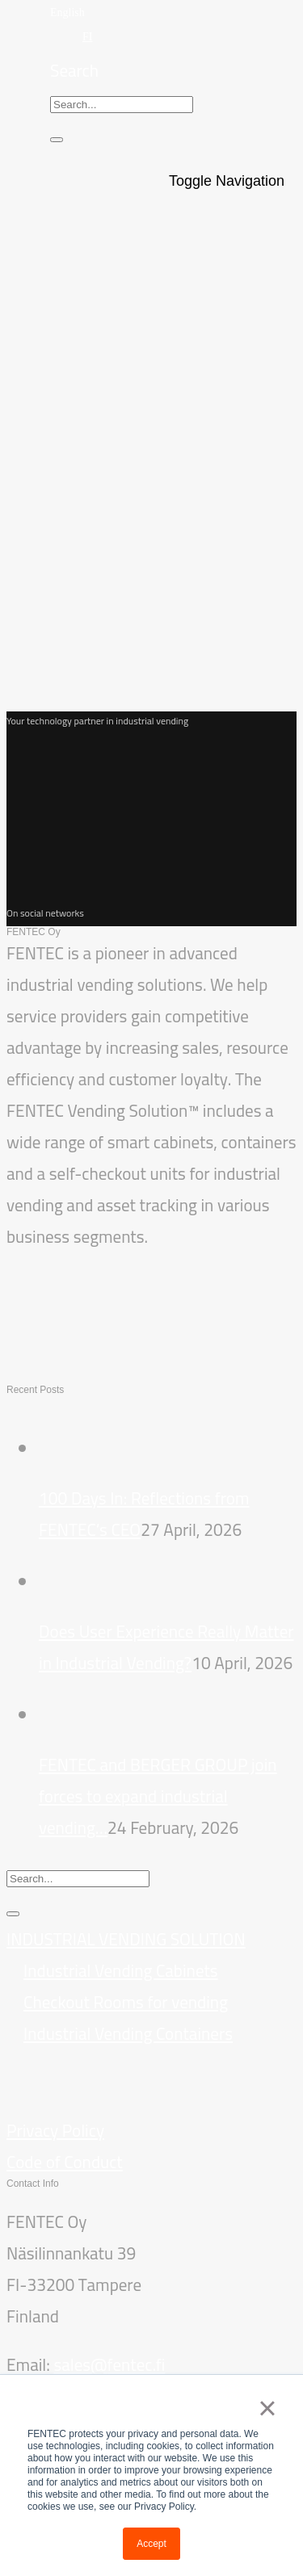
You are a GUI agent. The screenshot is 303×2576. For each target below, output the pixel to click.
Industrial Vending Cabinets (120, 1971)
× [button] (267, 2408)
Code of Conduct (64, 2162)
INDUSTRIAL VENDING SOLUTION (126, 1939)
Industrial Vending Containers (128, 2033)
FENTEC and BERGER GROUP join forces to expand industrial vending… (158, 1796)
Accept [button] (151, 2543)
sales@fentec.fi (109, 2365)
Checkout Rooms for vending (125, 2002)
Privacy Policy (55, 2130)
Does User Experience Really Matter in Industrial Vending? (166, 1647)
